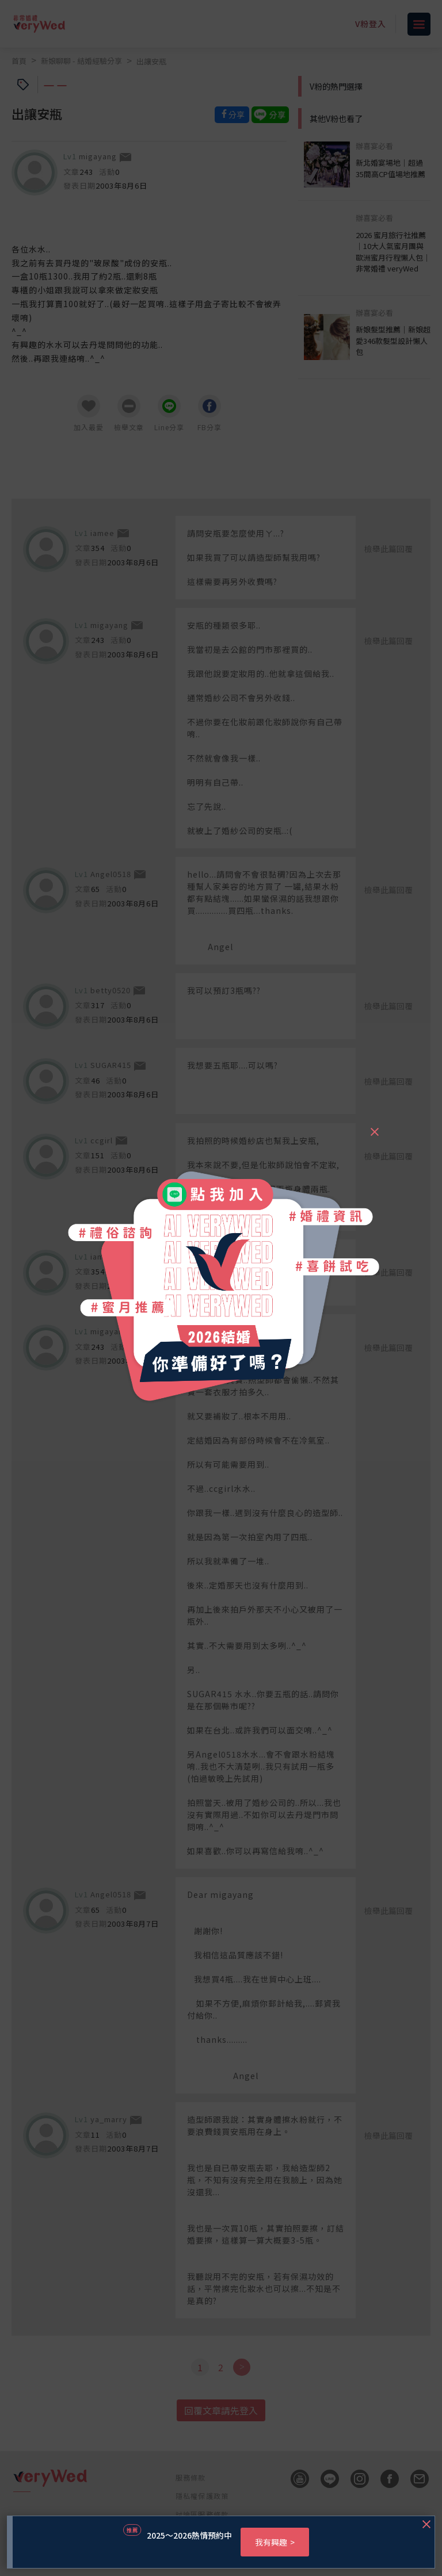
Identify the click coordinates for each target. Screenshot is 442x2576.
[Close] (374, 1126)
